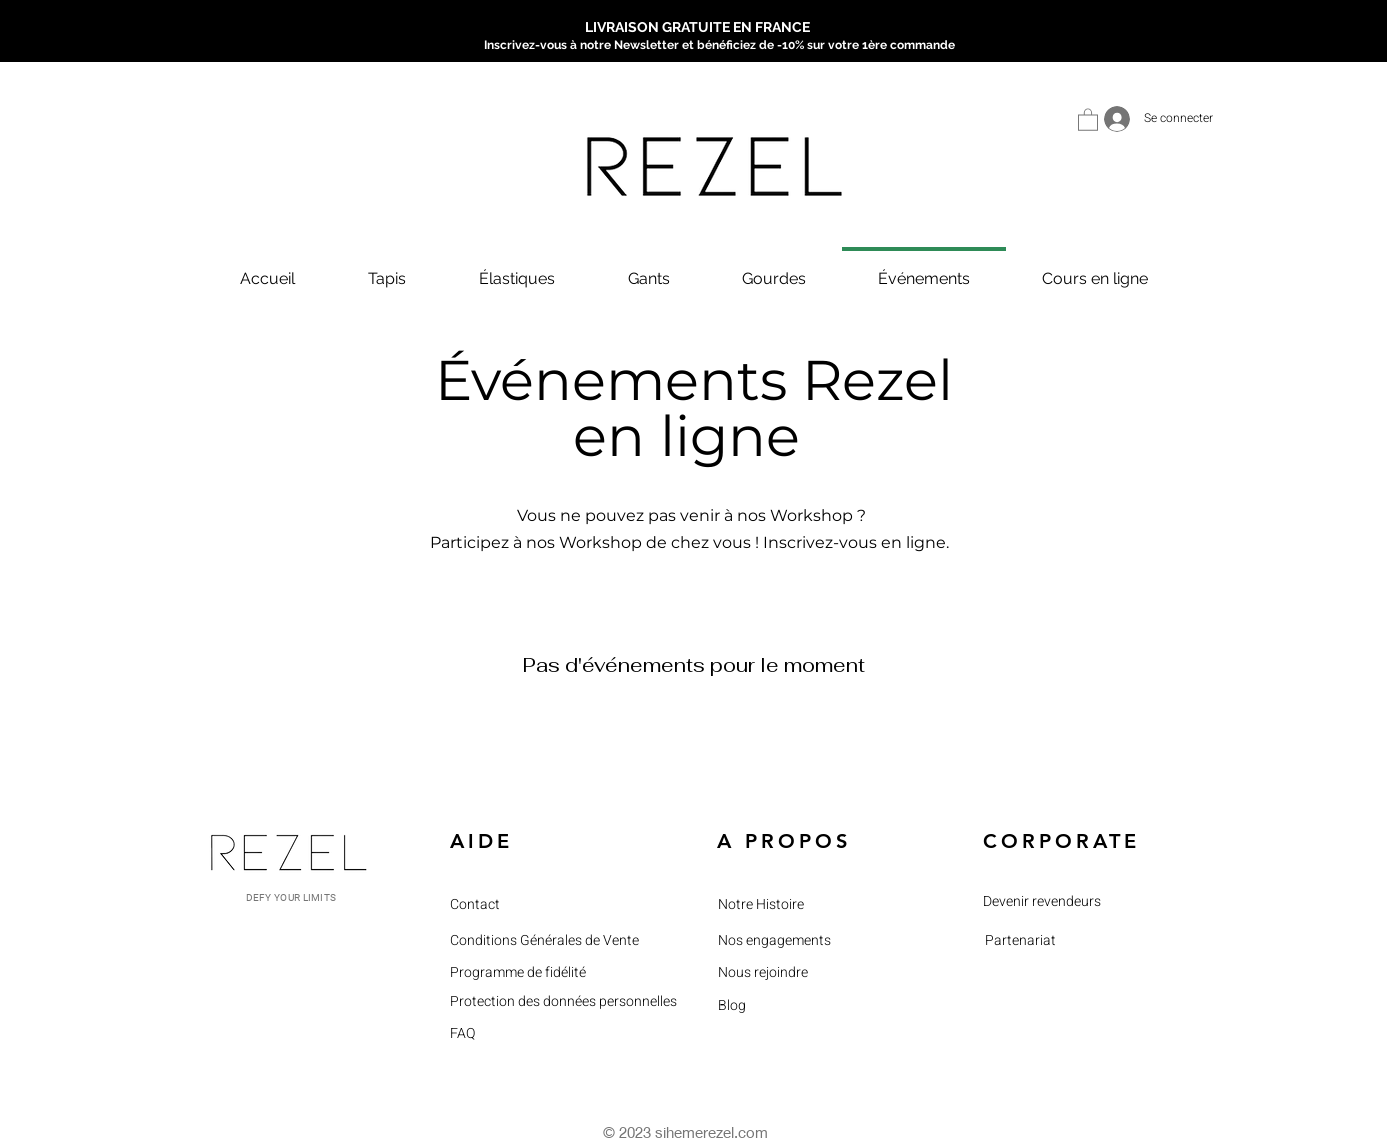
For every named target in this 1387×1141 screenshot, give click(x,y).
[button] (1088, 119)
